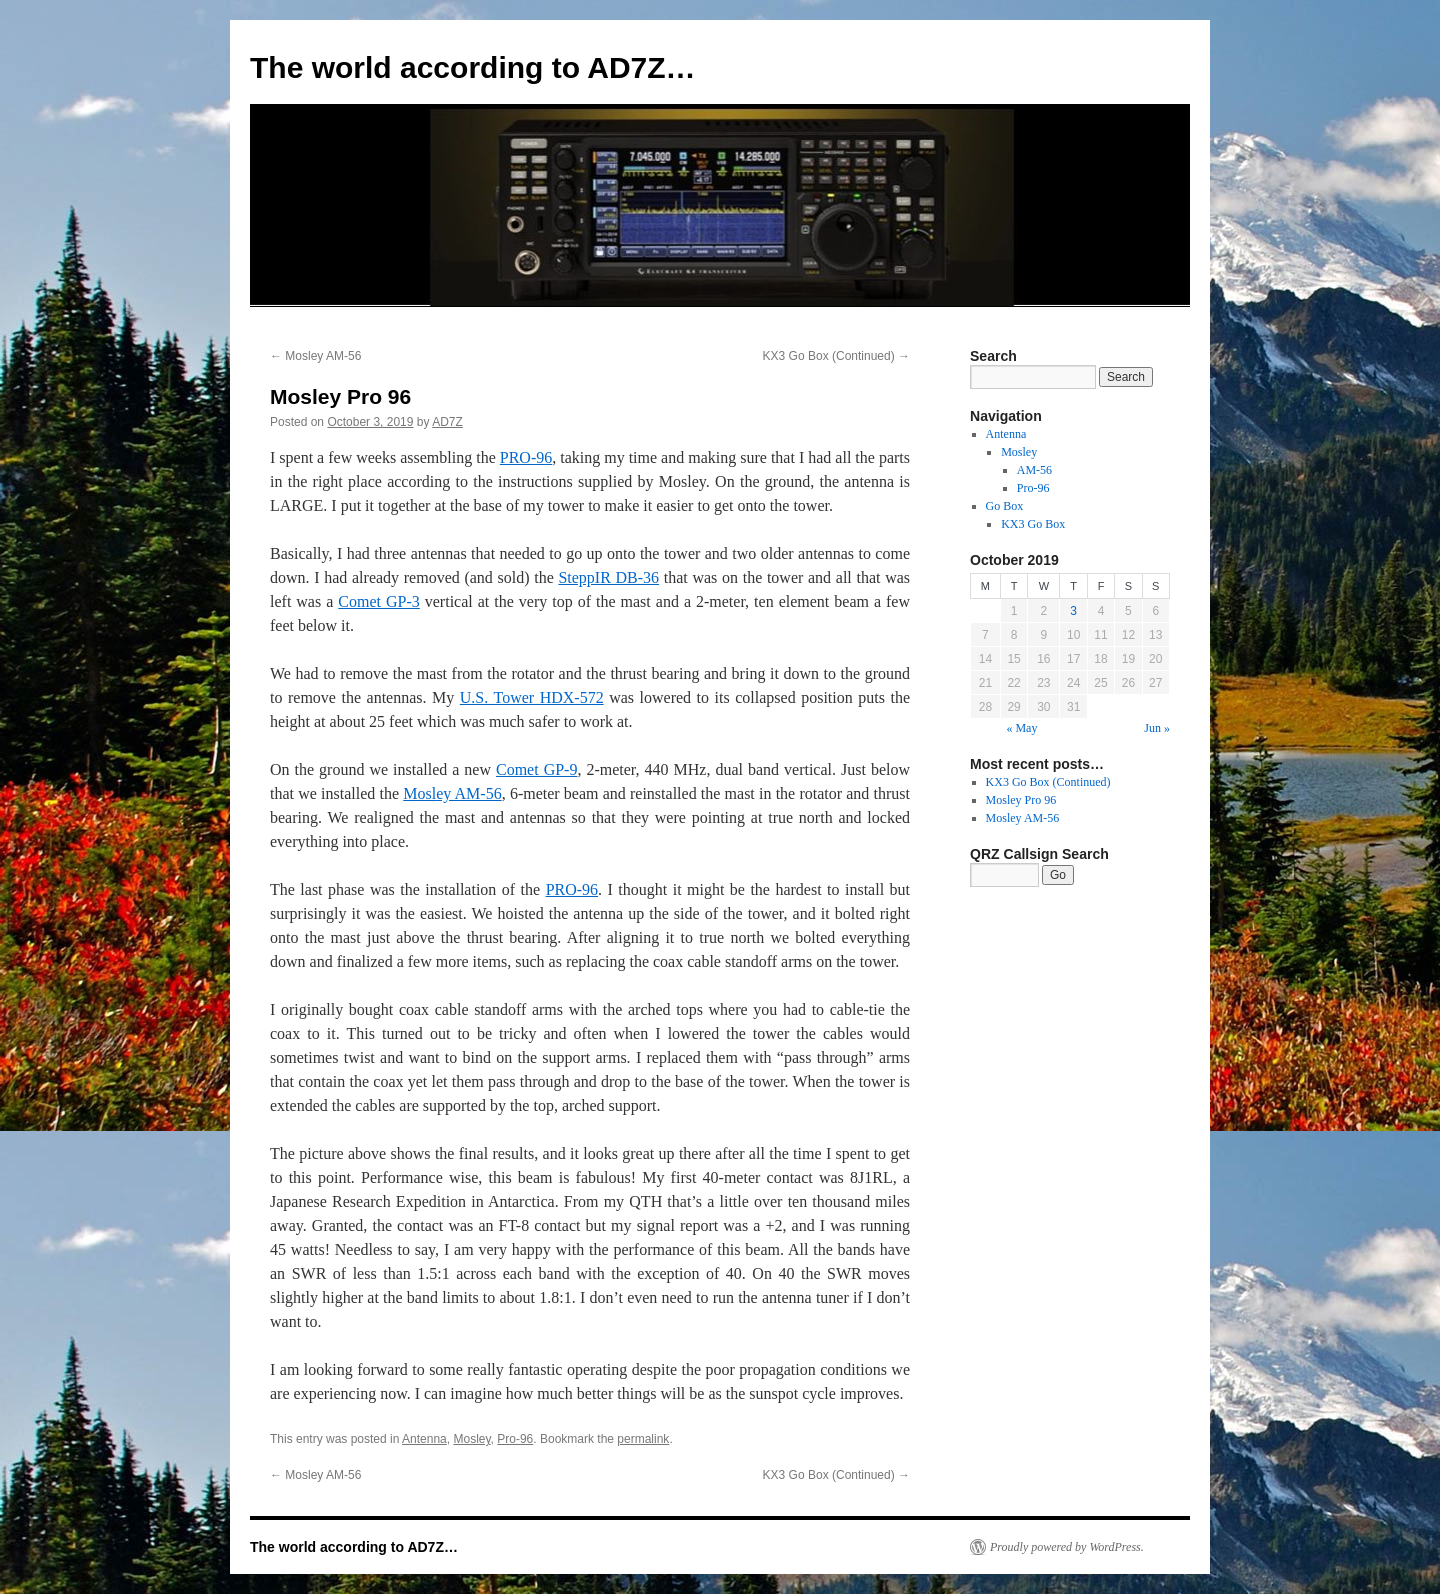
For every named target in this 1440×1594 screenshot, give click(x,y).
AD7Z (447, 422)
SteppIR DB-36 (608, 577)
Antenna (424, 1439)
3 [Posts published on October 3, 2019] (1073, 611)
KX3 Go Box (1033, 524)
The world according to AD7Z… (473, 67)
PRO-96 (526, 457)
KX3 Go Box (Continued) (836, 356)
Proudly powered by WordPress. (1067, 1547)
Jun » (1157, 728)
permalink (643, 1439)
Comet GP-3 (378, 601)
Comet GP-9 (536, 769)
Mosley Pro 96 (1021, 800)
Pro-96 (515, 1439)
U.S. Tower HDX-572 (532, 697)
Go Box (1005, 506)
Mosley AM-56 (315, 356)
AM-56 (1034, 470)
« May (1021, 728)
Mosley (471, 1439)
